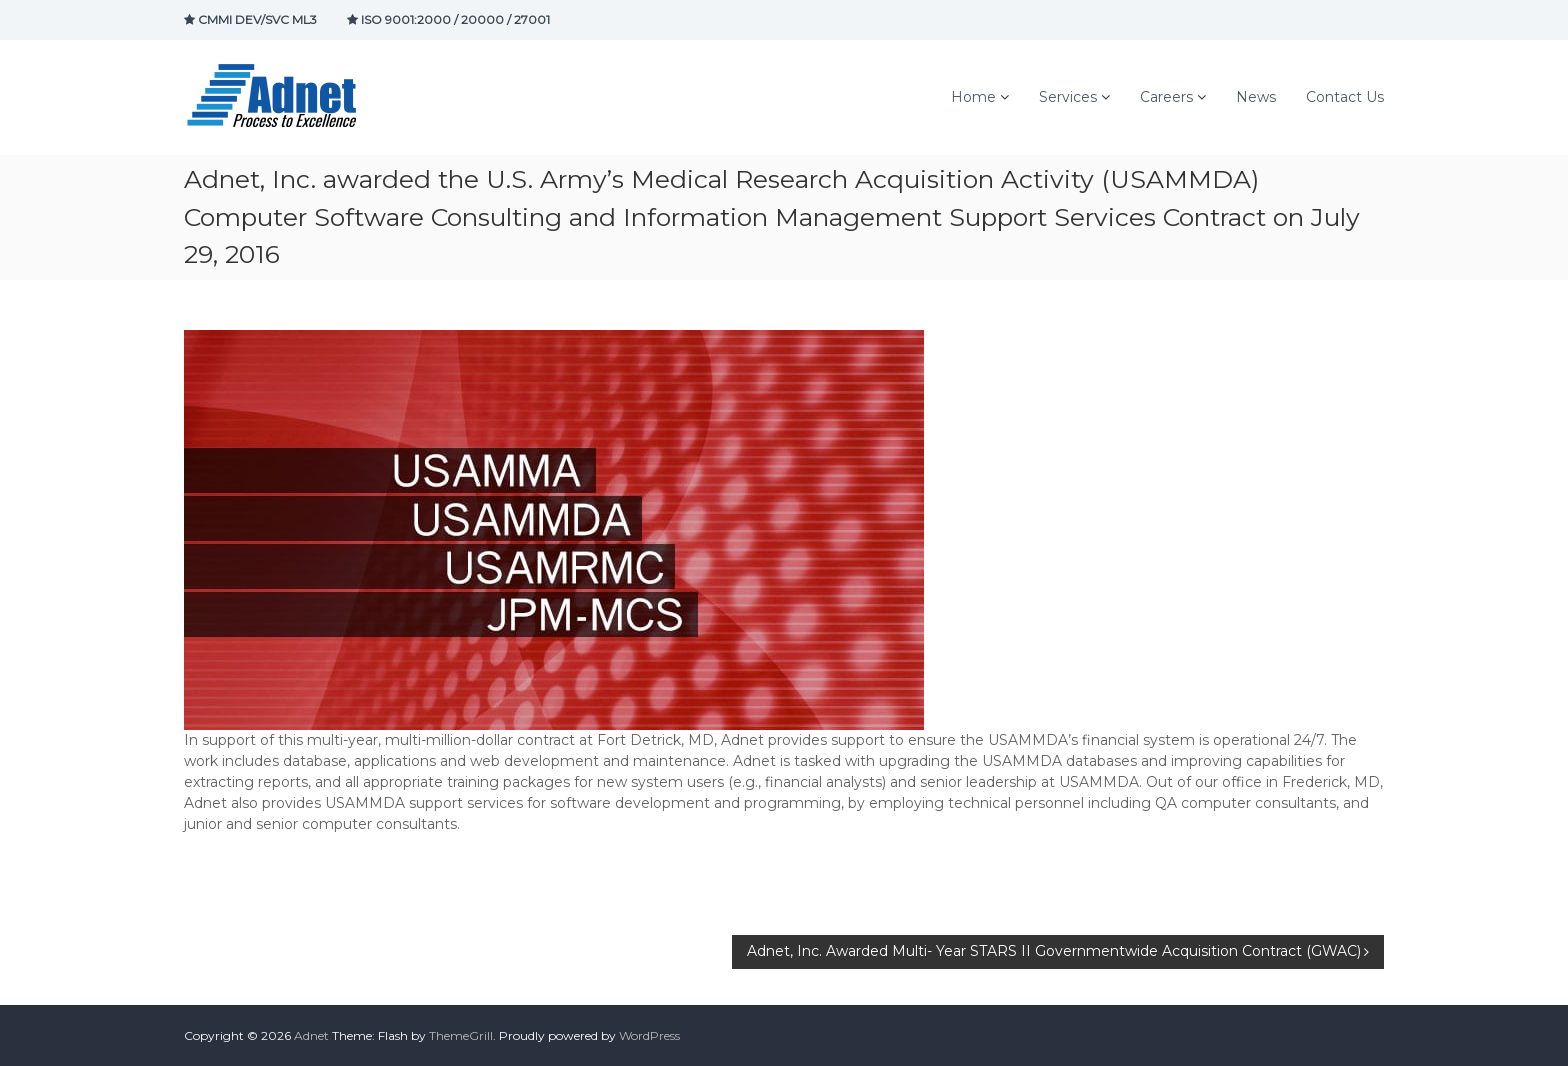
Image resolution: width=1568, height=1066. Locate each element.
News (1256, 97)
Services (1068, 97)
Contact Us (1345, 97)
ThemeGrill (461, 1035)
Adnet (311, 1035)
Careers (1166, 97)
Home (973, 97)
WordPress (649, 1035)
